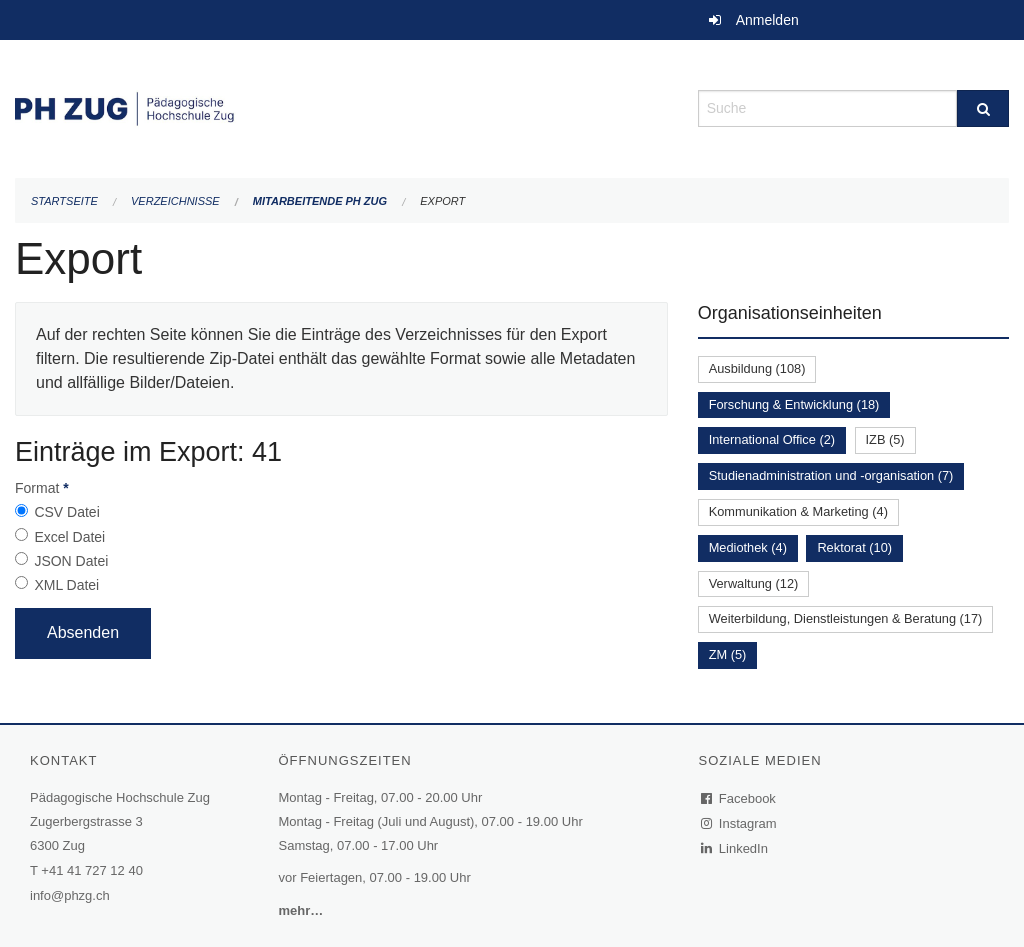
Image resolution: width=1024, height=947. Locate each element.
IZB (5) (885, 439)
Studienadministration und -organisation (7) (831, 475)
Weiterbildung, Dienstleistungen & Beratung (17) (846, 618)
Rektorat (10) (854, 547)
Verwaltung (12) (754, 583)
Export (442, 201)
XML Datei (66, 585)
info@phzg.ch (70, 895)
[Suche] (983, 108)
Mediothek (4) (748, 547)
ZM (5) (728, 654)
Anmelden (767, 20)
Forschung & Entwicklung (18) (794, 404)
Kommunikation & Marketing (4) (798, 511)
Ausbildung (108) (757, 368)
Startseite (64, 201)
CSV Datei (66, 512)
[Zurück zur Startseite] (341, 106)
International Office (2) (772, 439)
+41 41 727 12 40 (92, 870)
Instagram (739, 823)
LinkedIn (735, 848)
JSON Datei (71, 561)
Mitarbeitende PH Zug (320, 201)
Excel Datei (69, 537)
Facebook (739, 798)
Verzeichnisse (175, 201)
